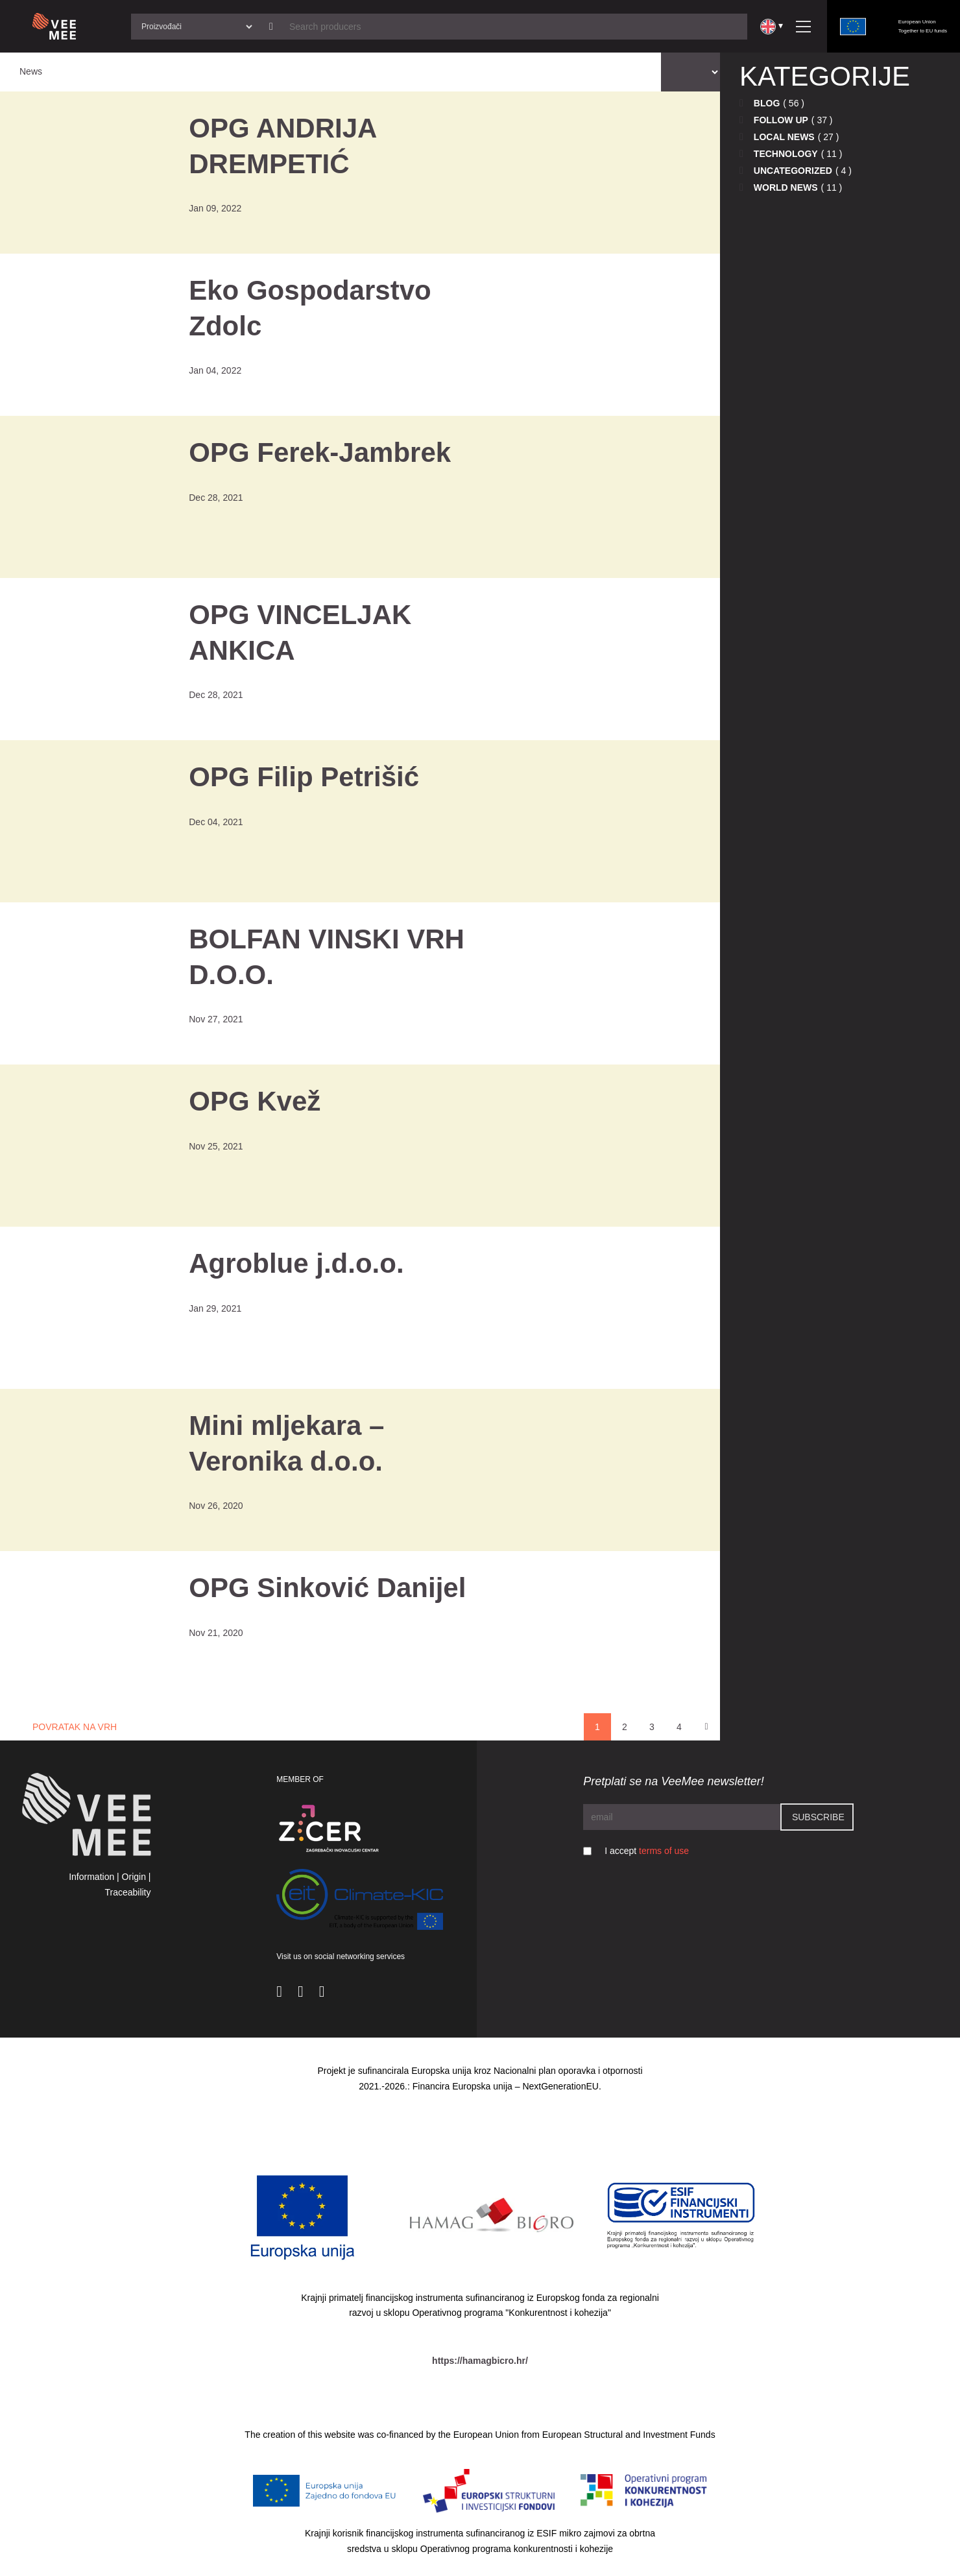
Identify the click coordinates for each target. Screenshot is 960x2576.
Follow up (781, 120)
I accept (647, 1851)
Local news (784, 137)
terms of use (664, 1851)
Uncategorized (793, 170)
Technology (786, 154)
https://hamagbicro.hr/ (480, 2360)
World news (786, 187)
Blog (767, 103)
